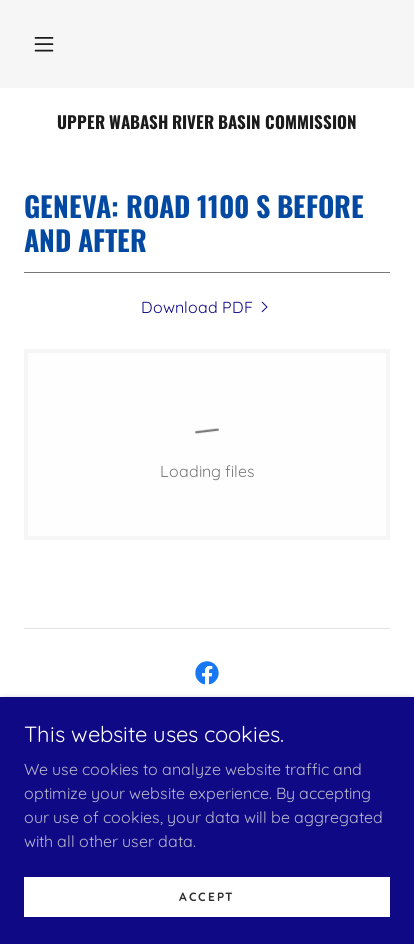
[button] (44, 44)
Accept (207, 923)
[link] (207, 122)
